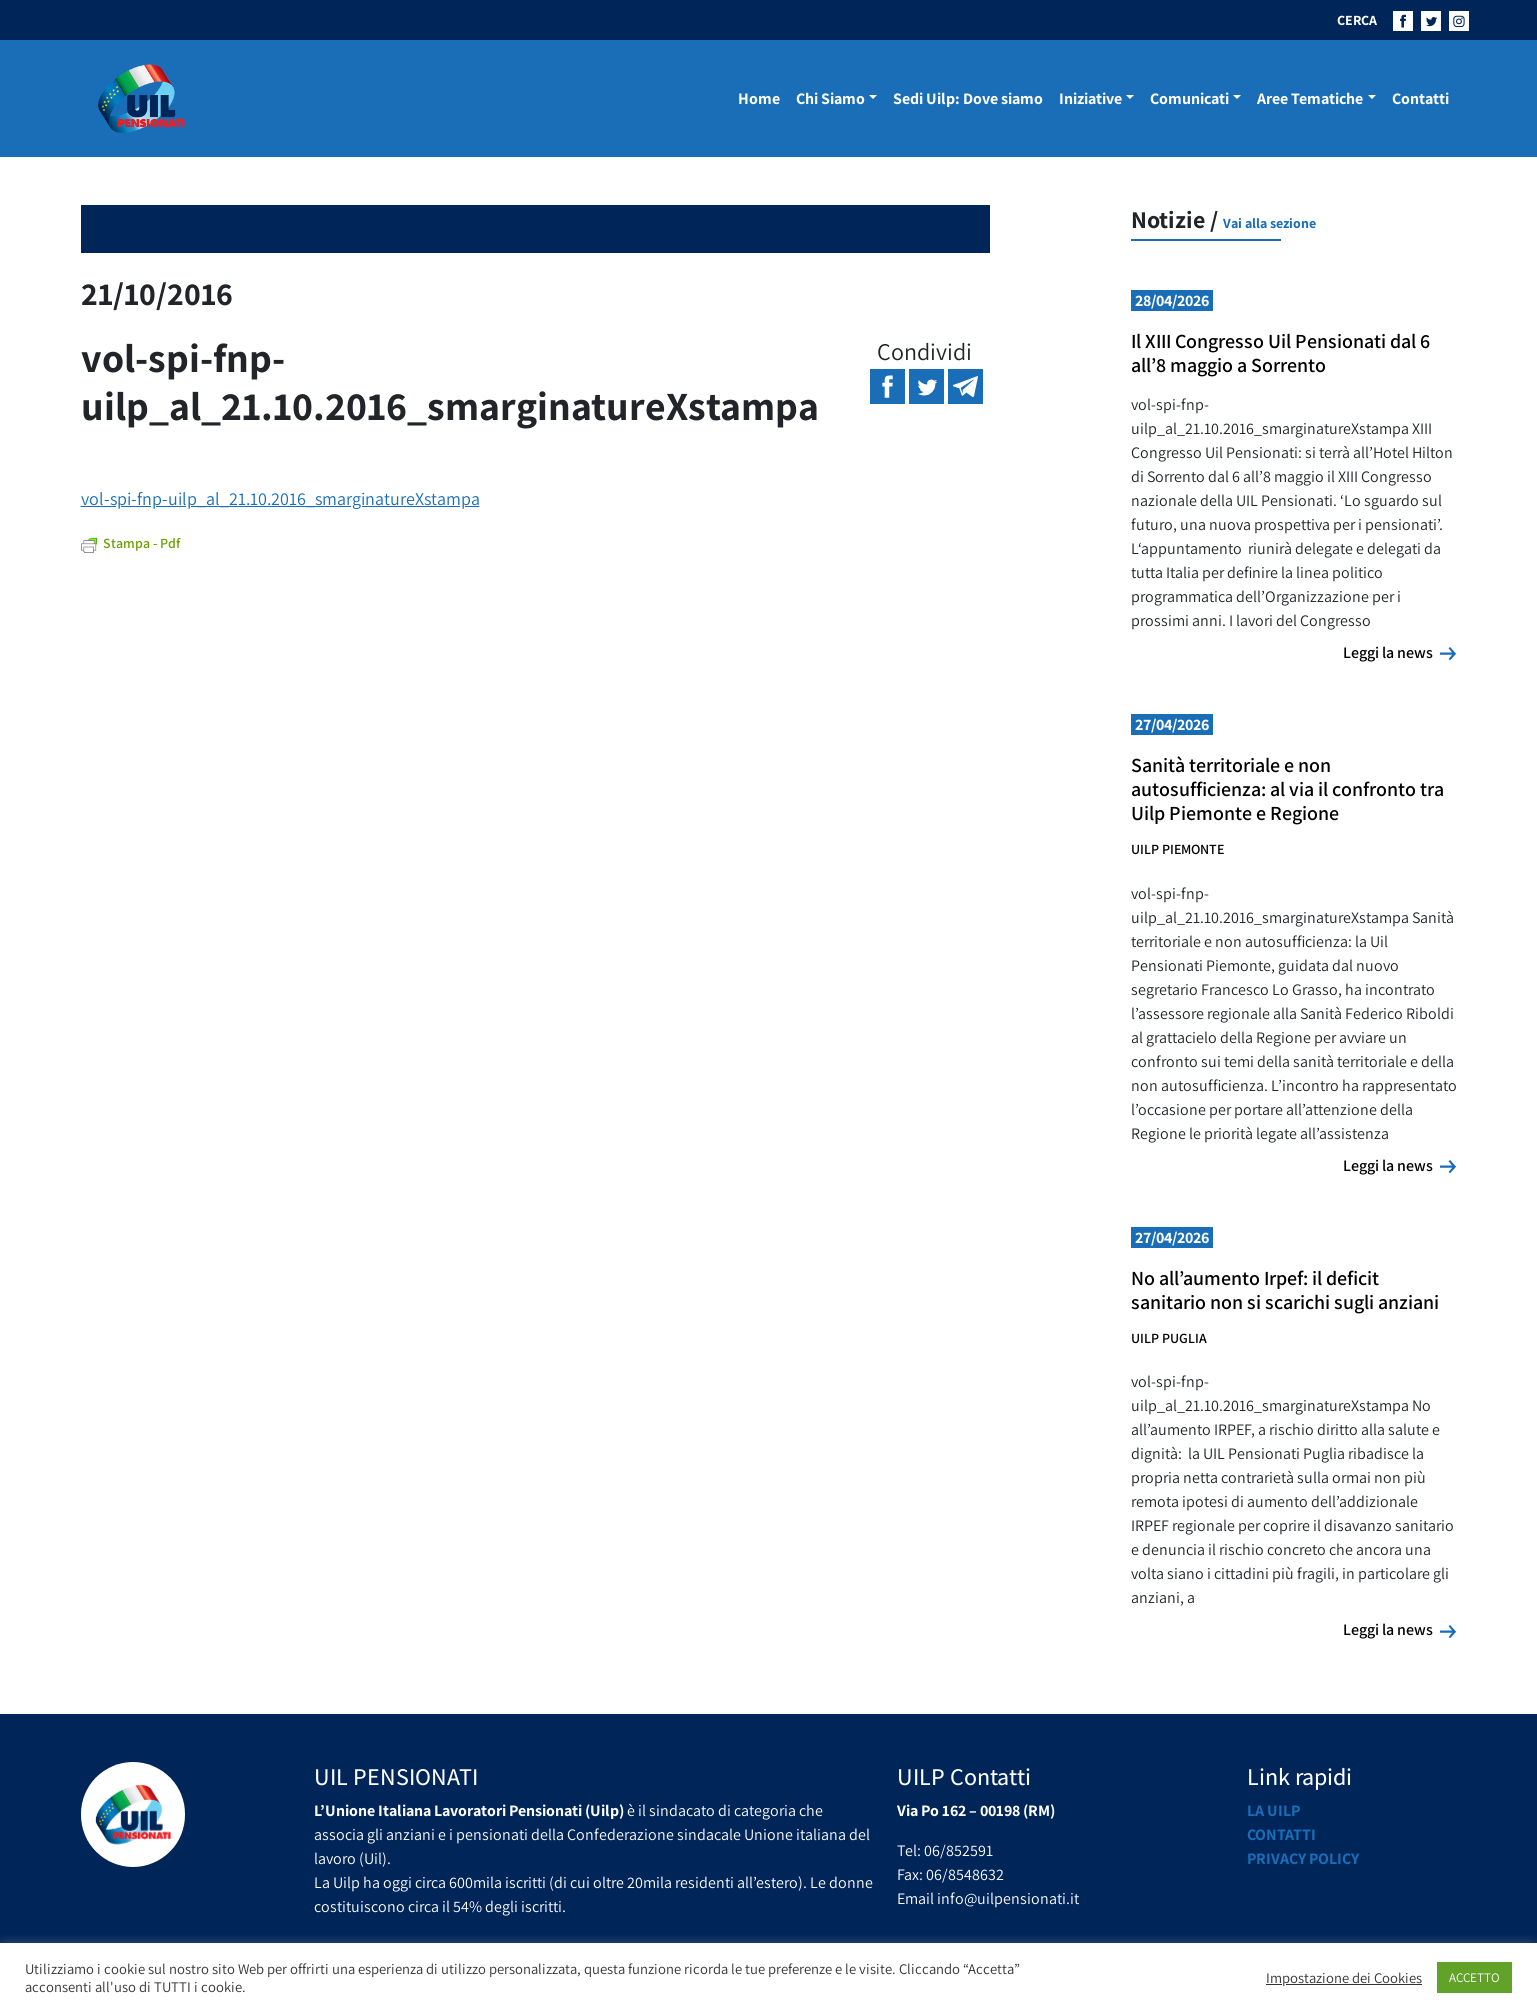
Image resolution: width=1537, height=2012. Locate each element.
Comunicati (1189, 98)
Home (759, 98)
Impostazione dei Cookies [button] (1344, 1978)
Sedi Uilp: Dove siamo (968, 98)
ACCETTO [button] (1474, 1977)
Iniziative (1090, 98)
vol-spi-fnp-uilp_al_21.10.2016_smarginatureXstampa (280, 498)
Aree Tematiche (1310, 98)
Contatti (1420, 98)
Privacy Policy (1303, 1858)
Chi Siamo (830, 98)
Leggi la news (1399, 652)
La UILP (1273, 1810)
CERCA (1357, 20)
